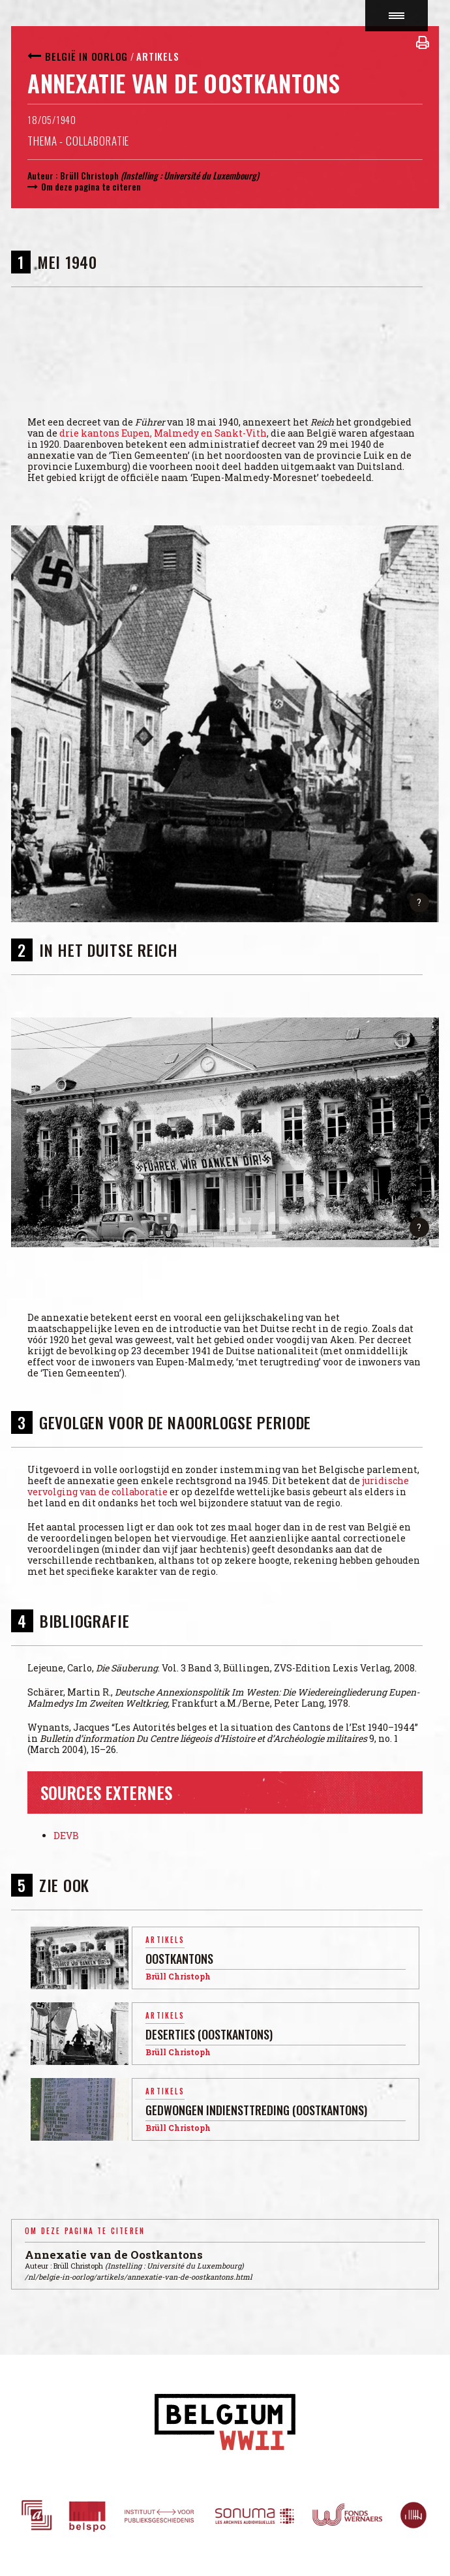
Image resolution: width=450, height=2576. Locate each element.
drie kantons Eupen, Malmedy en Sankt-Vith (163, 433)
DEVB (66, 1835)
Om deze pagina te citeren (91, 186)
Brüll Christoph (89, 175)
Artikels (157, 56)
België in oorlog (86, 56)
